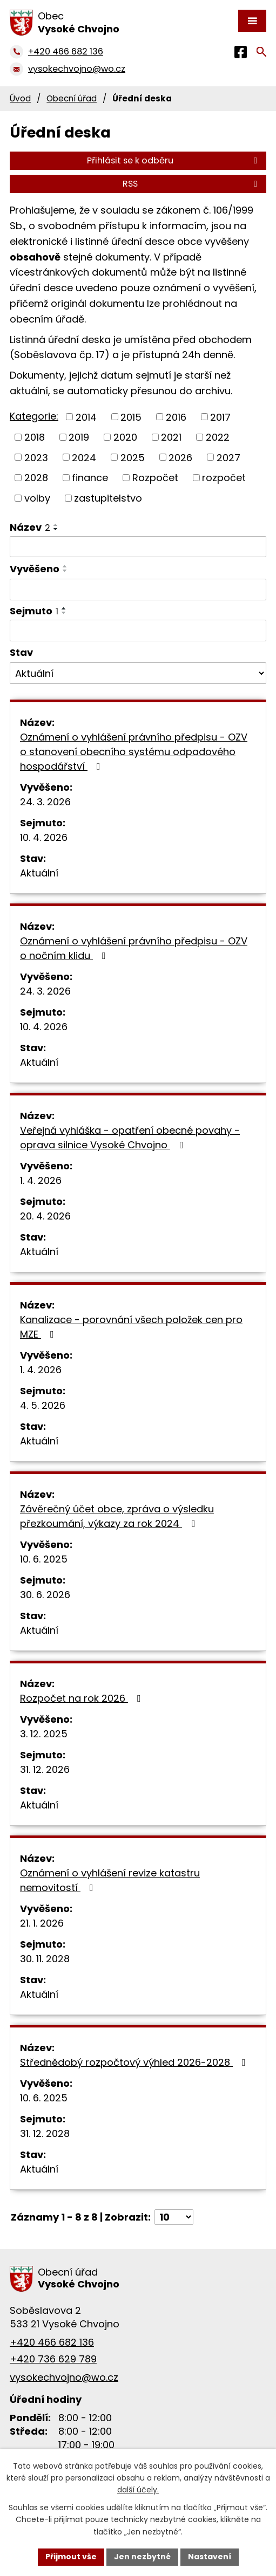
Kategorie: (34, 416)
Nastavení (209, 2556)
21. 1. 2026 (42, 1923)
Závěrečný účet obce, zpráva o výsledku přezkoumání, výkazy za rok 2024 (117, 1516)
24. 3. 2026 (45, 802)
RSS (192, 183)
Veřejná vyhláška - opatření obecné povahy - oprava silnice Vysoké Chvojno (130, 1137)
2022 (218, 437)
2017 (220, 416)
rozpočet (224, 477)
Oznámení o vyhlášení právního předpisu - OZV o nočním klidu (133, 948)
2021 (171, 437)
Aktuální (39, 873)
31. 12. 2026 (45, 1769)
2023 (36, 457)
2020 (125, 437)
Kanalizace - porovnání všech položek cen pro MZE (131, 1327)
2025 (132, 457)
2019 (79, 437)
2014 (86, 416)
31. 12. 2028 (45, 2133)
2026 (180, 457)
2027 (228, 457)
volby (37, 498)
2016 (176, 416)
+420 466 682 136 (52, 2342)
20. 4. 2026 (45, 1216)
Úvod (20, 98)
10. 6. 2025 (44, 1559)
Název (30, 527)
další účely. (138, 2490)
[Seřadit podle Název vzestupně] (56, 525)
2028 (36, 477)
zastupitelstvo (108, 498)
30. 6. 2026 (45, 1594)
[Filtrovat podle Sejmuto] (138, 630)
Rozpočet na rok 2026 (82, 1698)
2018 (34, 437)
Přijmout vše (71, 2556)
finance (90, 477)
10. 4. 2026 (44, 837)
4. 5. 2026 (42, 1405)
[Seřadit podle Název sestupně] (56, 529)
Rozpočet (155, 477)
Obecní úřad (71, 98)
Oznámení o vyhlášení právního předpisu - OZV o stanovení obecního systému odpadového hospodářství (133, 751)
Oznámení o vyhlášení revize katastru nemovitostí (110, 1880)
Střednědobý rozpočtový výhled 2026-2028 (135, 2062)
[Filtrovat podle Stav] (138, 673)
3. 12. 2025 (44, 1734)
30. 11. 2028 (45, 1958)
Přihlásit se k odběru (174, 160)
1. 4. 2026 (41, 1180)
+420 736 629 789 (53, 2359)
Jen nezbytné (142, 2556)
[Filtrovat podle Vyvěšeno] (138, 589)
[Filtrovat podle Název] (138, 547)
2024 (84, 457)
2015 (131, 416)
